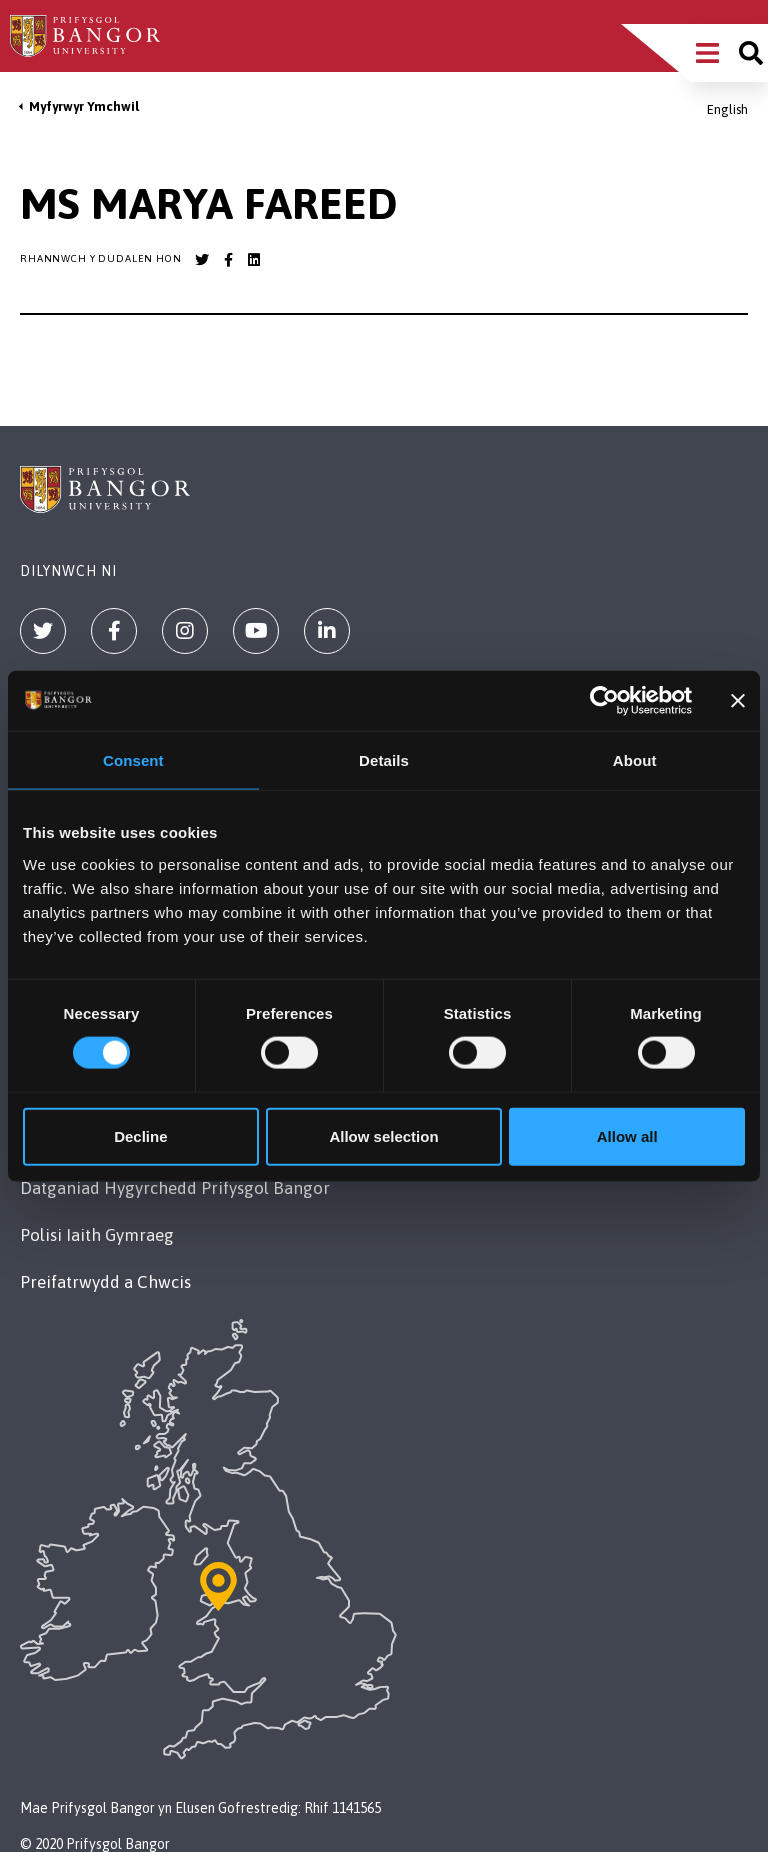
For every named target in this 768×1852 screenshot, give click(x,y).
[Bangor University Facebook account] (228, 260)
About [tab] (635, 760)
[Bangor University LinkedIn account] (254, 260)
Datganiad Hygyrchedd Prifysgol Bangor (175, 1188)
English (727, 109)
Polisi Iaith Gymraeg (97, 1235)
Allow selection (383, 1135)
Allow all (627, 1135)
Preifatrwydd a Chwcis (105, 1282)
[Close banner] (738, 701)
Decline (140, 1135)
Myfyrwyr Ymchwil (84, 106)
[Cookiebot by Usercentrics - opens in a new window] (604, 701)
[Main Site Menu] (707, 53)
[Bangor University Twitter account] (202, 260)
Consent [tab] (133, 760)
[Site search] (751, 53)
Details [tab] (384, 760)
